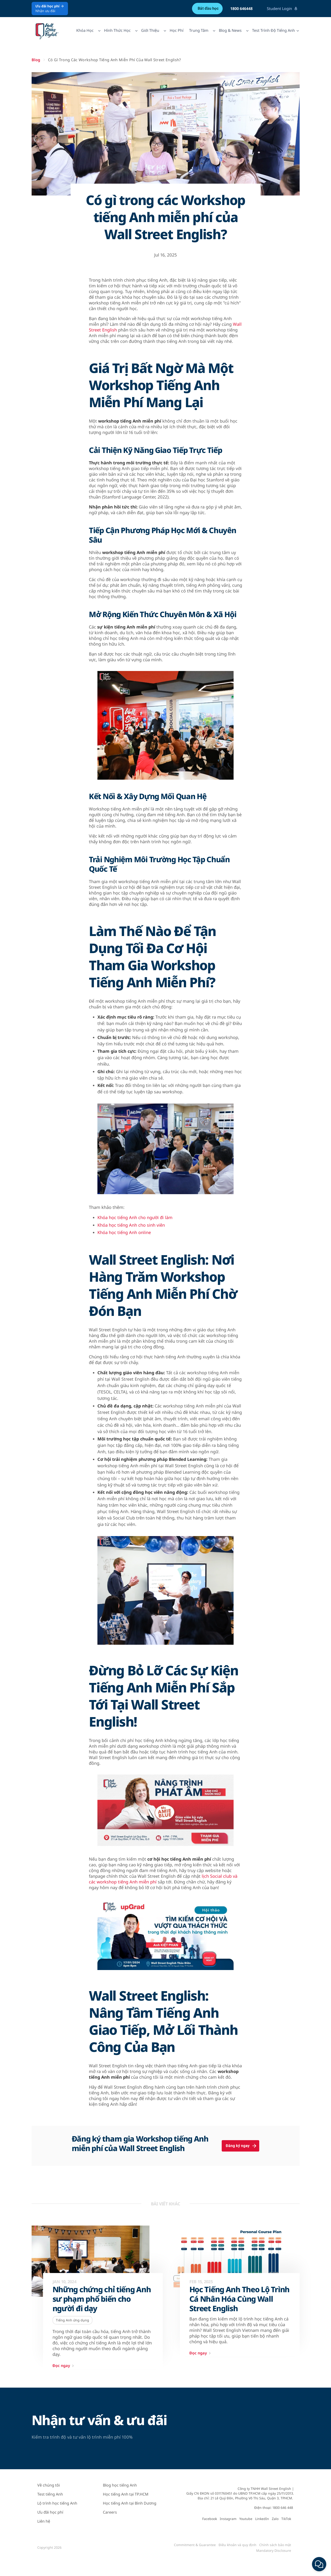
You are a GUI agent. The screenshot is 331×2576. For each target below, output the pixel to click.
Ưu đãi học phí (50, 2512)
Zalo (275, 2518)
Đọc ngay (64, 2366)
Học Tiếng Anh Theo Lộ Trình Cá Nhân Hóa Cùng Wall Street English (239, 2299)
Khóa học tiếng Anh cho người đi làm (135, 1217)
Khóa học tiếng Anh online (124, 1232)
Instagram (228, 2518)
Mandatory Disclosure (273, 2550)
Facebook (209, 2518)
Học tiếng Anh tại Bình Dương (129, 2503)
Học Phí (176, 30)
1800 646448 (241, 8)
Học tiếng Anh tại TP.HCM (126, 2494)
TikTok (286, 2518)
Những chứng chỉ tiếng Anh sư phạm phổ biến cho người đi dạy (102, 2299)
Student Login (282, 8)
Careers (110, 2512)
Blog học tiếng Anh (120, 2485)
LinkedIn (262, 2518)
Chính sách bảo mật (275, 2545)
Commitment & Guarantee (195, 2545)
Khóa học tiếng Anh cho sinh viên (131, 1225)
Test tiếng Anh (50, 2494)
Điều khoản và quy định (237, 2545)
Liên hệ (43, 2521)
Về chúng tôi (48, 2485)
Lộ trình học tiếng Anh (57, 2503)
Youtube (245, 2518)
